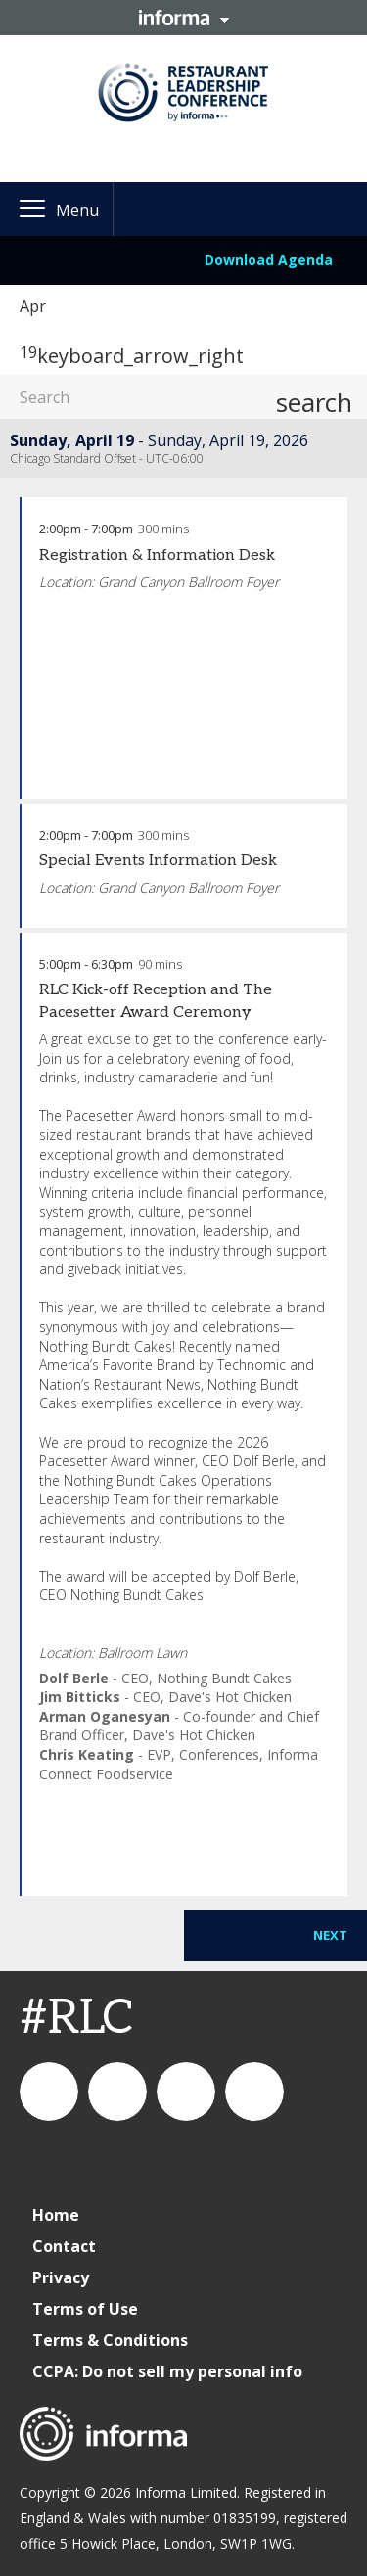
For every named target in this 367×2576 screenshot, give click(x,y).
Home (55, 2215)
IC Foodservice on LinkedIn (117, 2091)
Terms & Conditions (110, 2340)
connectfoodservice (186, 2091)
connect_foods (49, 2091)
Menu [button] (77, 210)
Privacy (60, 2277)
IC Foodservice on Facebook (254, 2091)
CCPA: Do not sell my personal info (167, 2371)
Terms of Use (85, 2309)
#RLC (77, 2019)
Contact (64, 2246)
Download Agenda (269, 260)
